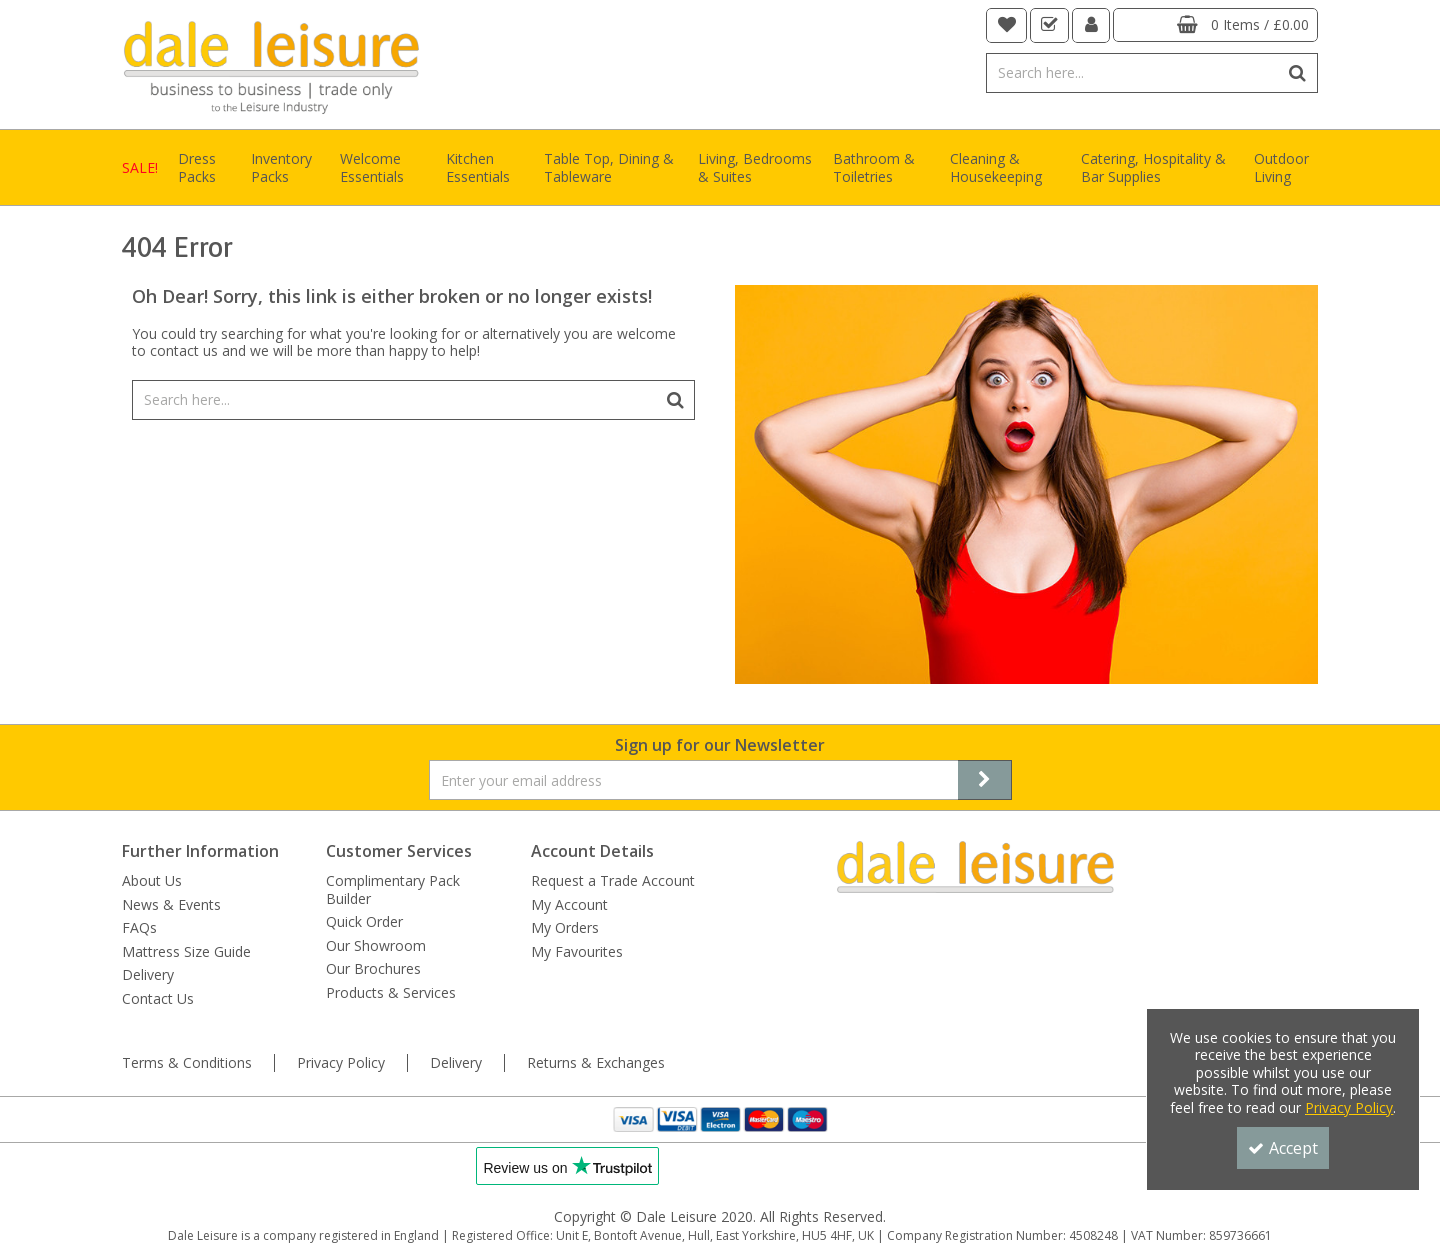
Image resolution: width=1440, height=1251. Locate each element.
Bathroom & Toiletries (874, 167)
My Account (569, 905)
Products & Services (391, 993)
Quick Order (364, 922)
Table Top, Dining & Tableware (609, 167)
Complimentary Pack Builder (393, 889)
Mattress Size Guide (186, 952)
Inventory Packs (281, 167)
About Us (152, 881)
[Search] (1132, 73)
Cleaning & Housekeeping (996, 167)
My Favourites (577, 952)
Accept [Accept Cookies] (1283, 1148)
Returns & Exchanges (596, 1063)
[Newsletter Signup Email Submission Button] (985, 780)
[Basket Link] (1215, 25)
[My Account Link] (1091, 25)
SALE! (140, 167)
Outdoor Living (1281, 167)
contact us (184, 350)
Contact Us (158, 999)
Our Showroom (376, 946)
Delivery (148, 975)
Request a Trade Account (613, 881)
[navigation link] (1007, 25)
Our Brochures (373, 969)
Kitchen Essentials (478, 167)
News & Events (171, 905)
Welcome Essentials (372, 167)
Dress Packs (197, 167)
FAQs (139, 928)
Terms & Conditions (187, 1063)
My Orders (565, 928)
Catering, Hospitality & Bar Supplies (1153, 167)
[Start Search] (1298, 73)
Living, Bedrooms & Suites (755, 167)
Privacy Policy (341, 1063)
